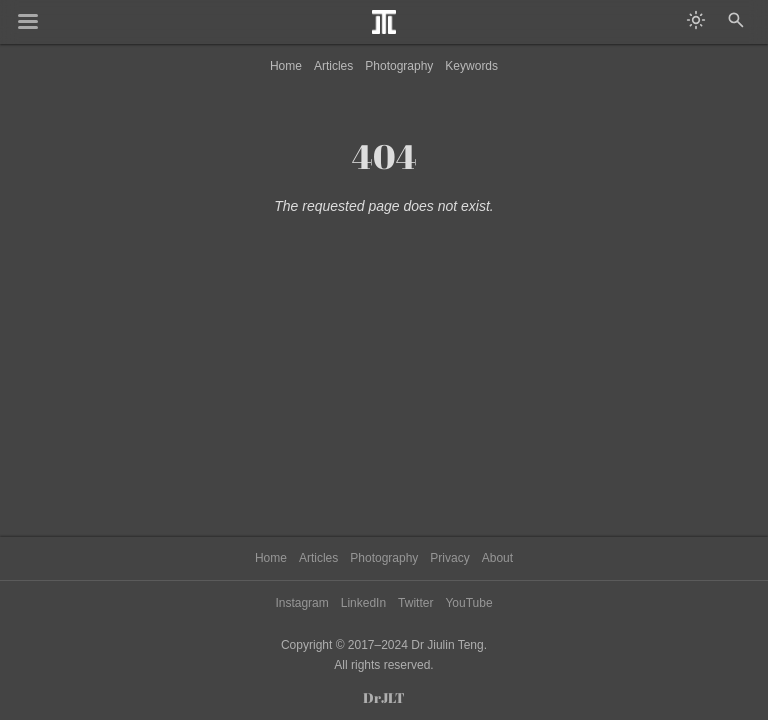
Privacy (449, 558)
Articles (333, 66)
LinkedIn (363, 603)
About (497, 558)
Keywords (471, 66)
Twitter (415, 603)
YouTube (468, 603)
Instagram (301, 603)
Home (286, 66)
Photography (399, 66)
